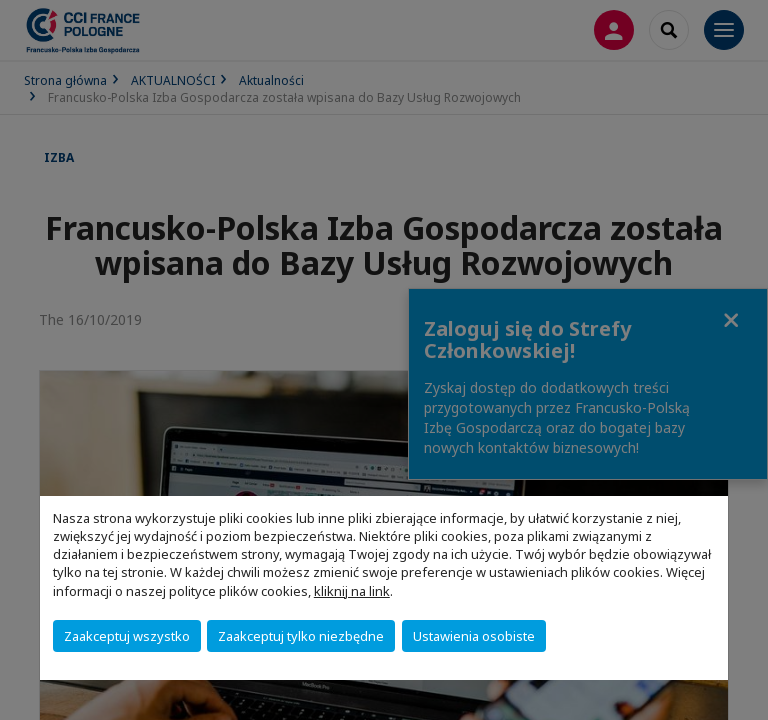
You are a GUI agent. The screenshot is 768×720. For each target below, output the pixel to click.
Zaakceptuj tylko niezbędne (301, 636)
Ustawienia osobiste (474, 636)
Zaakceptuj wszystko (127, 636)
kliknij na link (352, 591)
